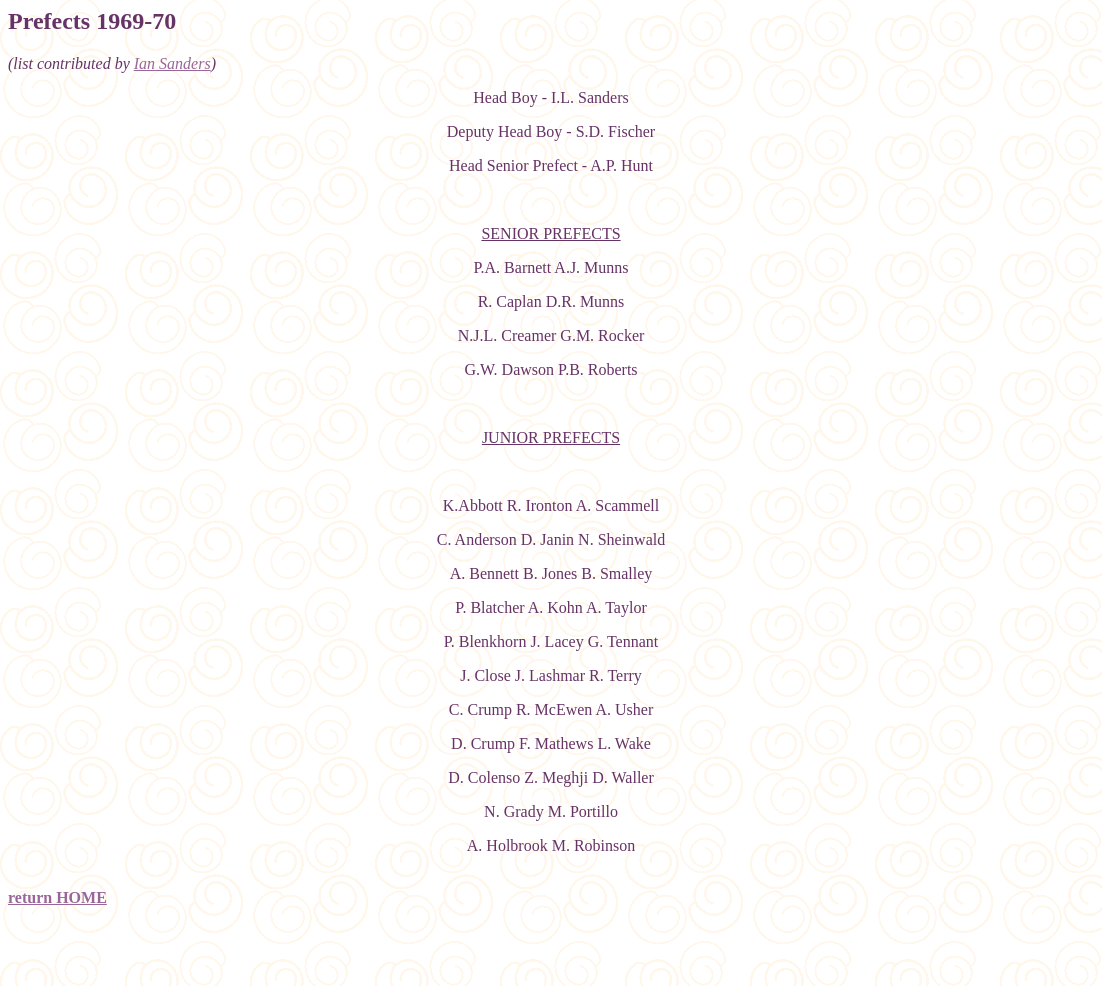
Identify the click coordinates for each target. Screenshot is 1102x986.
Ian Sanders (172, 63)
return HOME (57, 897)
